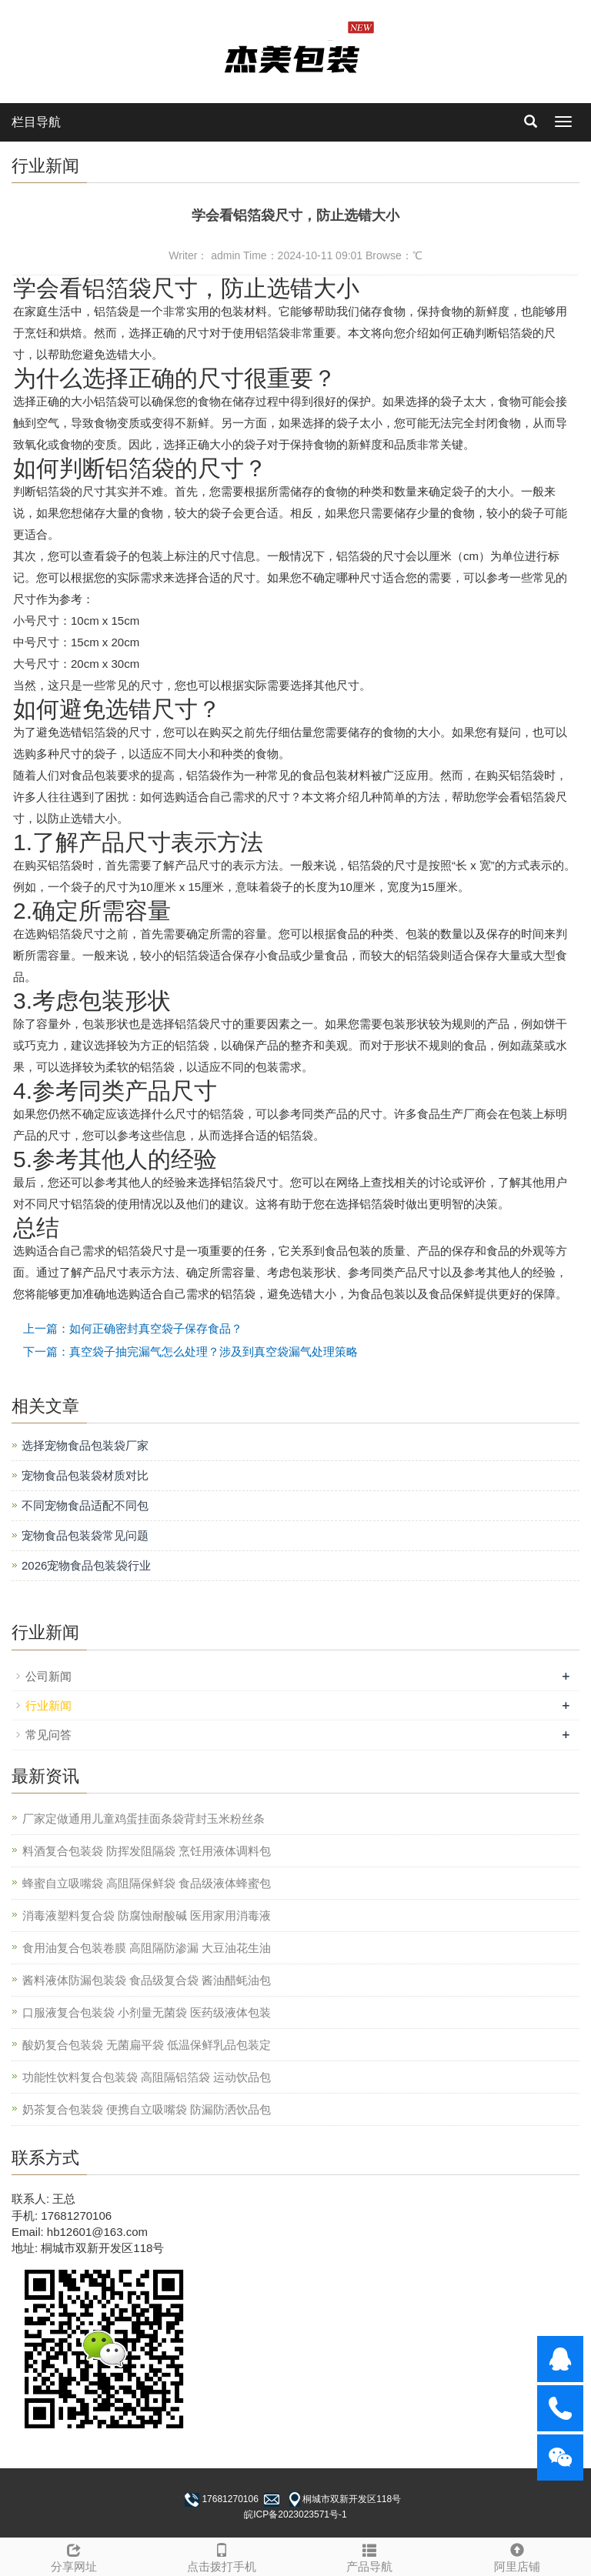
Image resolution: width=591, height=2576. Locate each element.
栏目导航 (36, 121)
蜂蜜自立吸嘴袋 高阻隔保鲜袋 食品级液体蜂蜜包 (146, 1883)
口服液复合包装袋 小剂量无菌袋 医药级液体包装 (146, 2012)
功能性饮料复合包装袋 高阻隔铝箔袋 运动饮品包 (146, 2077)
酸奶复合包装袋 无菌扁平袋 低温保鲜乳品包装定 (146, 2044)
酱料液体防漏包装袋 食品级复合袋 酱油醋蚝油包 (146, 1980)
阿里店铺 (517, 2555)
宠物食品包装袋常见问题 (85, 1535)
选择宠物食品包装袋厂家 (85, 1445)
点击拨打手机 (222, 2555)
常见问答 (48, 1734)
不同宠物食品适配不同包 (85, 1505)
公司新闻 (48, 1676)
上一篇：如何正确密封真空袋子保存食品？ (132, 1328)
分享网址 (74, 2555)
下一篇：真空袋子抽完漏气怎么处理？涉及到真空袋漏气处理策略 (190, 1351)
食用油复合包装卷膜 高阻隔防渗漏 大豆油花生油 (146, 1947)
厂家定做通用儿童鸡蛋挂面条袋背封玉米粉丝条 (143, 1818)
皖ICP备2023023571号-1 (295, 2514)
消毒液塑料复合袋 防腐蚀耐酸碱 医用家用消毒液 (146, 1915)
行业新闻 (48, 1705)
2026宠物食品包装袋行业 (86, 1565)
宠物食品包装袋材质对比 (85, 1475)
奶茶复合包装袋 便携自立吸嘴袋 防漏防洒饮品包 (146, 2109)
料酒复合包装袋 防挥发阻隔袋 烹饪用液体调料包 (146, 1850)
